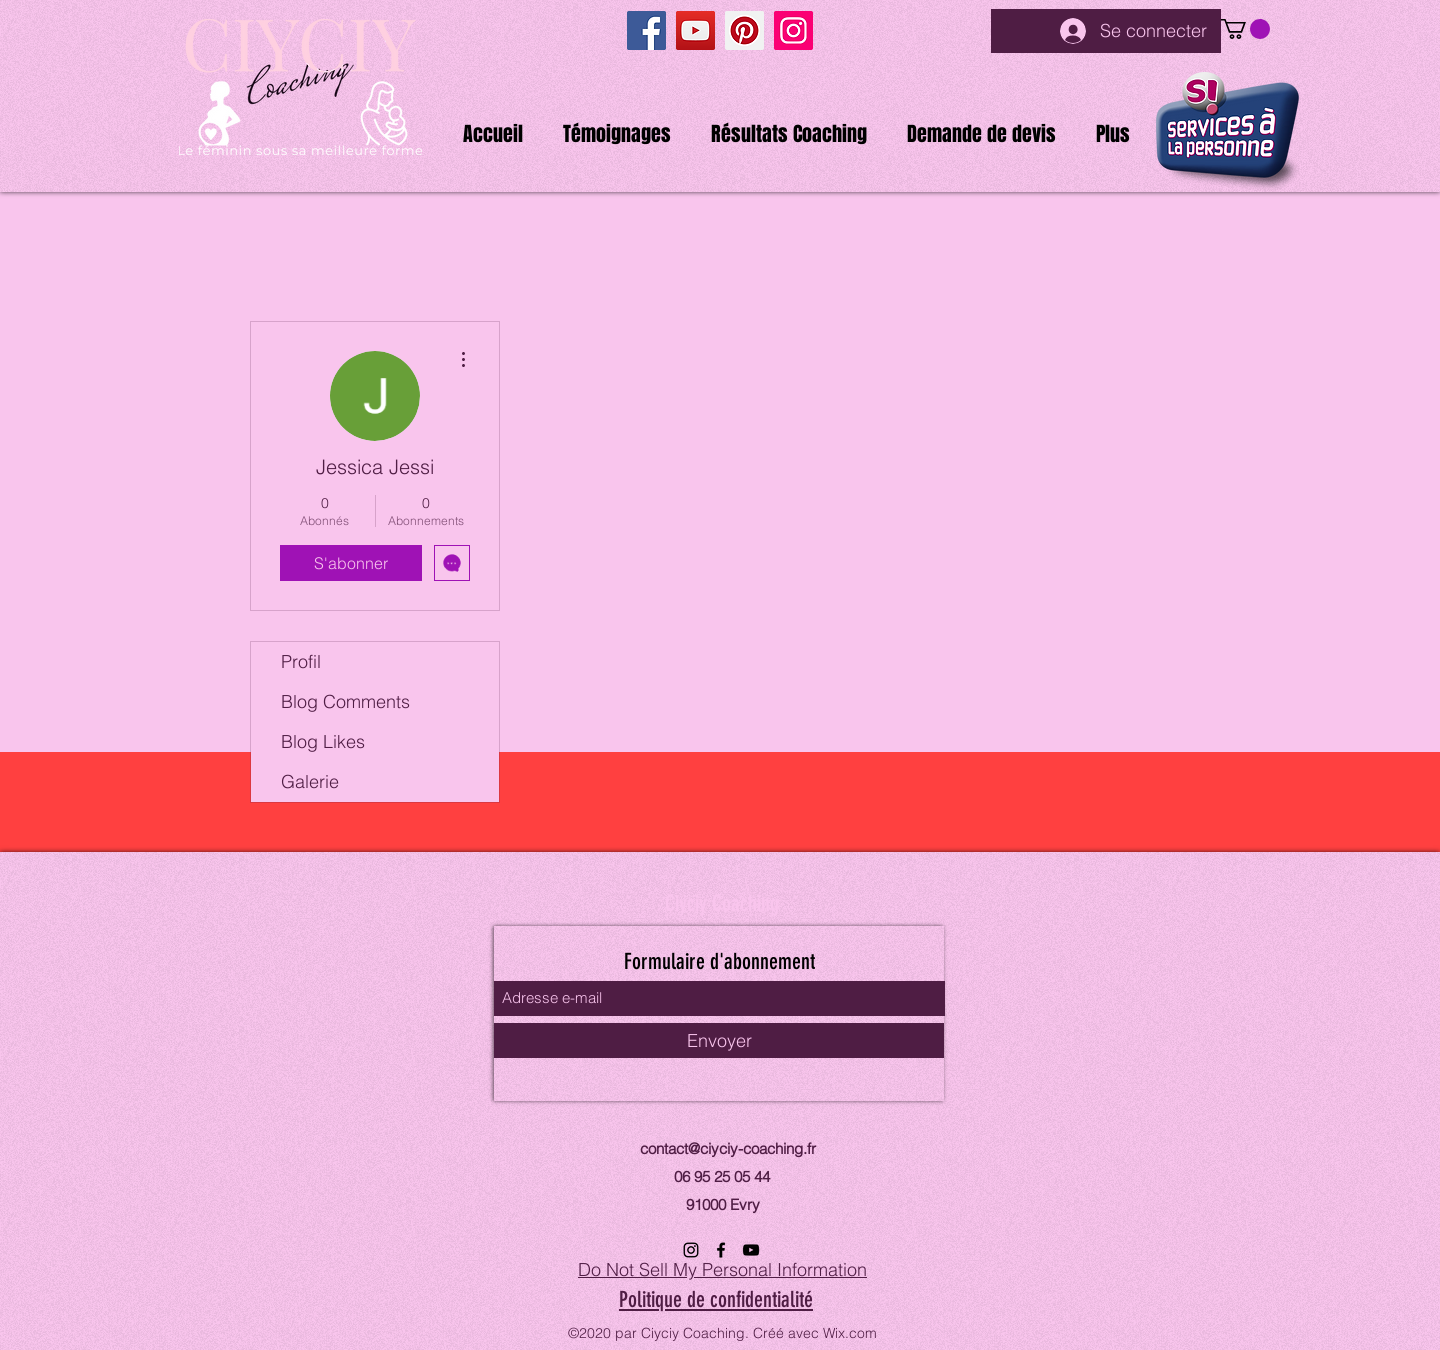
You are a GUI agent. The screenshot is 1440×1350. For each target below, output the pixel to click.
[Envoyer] (719, 1040)
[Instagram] (793, 30)
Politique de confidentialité (716, 1299)
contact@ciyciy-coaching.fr (728, 1148)
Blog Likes (323, 741)
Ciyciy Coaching (722, 903)
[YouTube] (695, 30)
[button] (1245, 29)
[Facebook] (646, 30)
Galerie (310, 781)
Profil (301, 661)
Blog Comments (345, 701)
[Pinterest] (744, 30)
